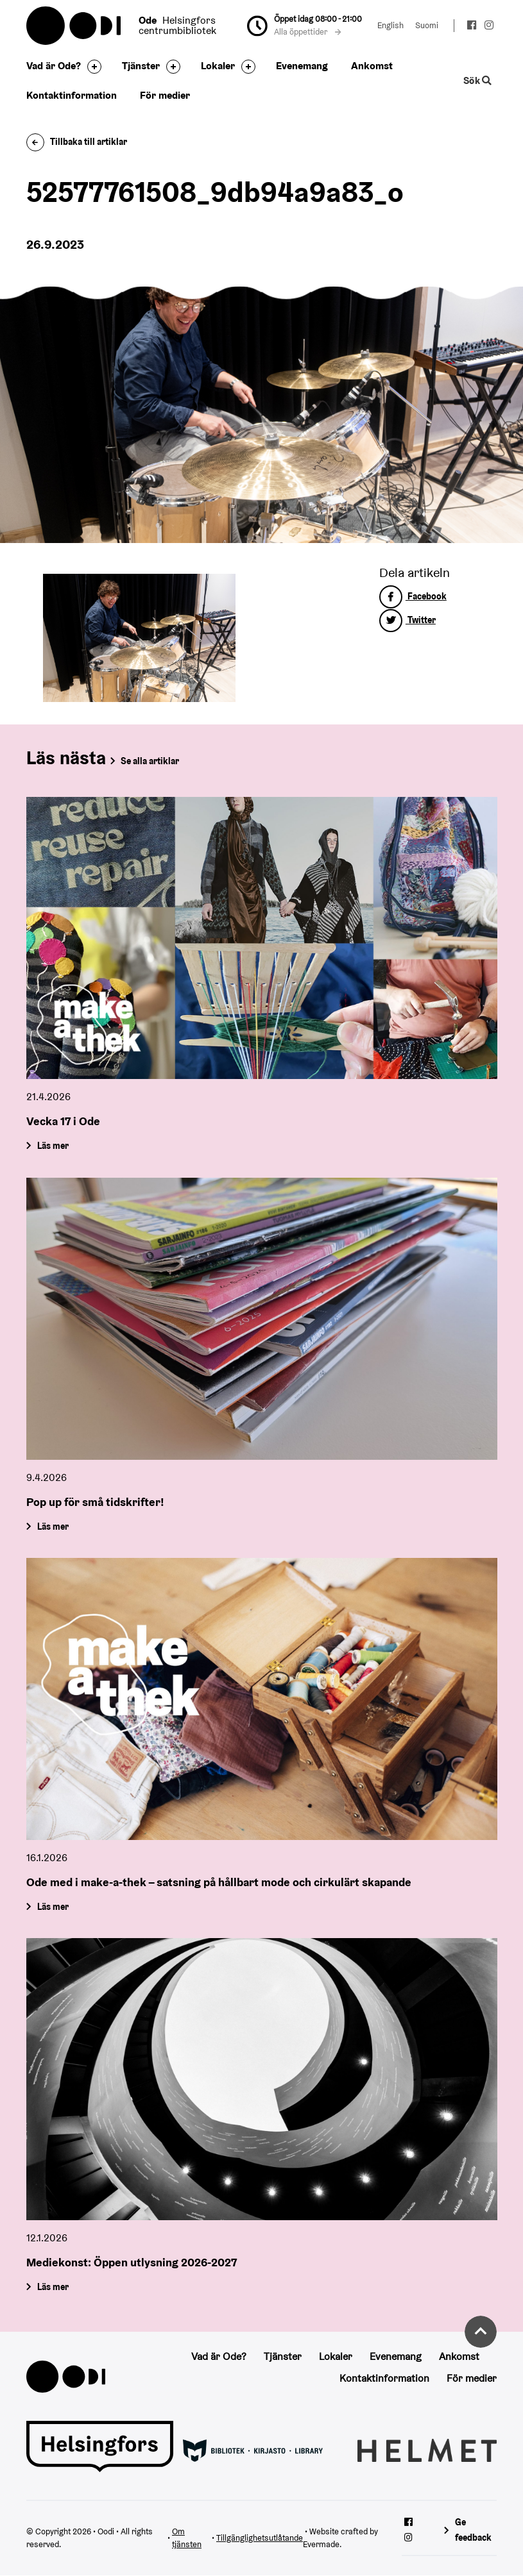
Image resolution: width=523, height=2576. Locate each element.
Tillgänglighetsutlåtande (259, 2537)
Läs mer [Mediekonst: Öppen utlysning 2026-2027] (52, 2287)
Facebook (413, 596)
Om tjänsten (186, 2538)
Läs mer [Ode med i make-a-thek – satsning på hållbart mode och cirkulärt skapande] (52, 1906)
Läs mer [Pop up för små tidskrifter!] (52, 1526)
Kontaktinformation (71, 95)
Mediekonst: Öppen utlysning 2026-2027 (131, 2262)
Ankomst (372, 65)
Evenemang (302, 65)
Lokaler (218, 65)
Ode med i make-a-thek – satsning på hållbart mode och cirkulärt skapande (218, 1882)
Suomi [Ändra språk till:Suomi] (426, 25)
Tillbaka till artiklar (76, 141)
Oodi (74, 25)
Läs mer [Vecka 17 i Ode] (52, 1145)
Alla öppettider (307, 31)
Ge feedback (473, 2529)
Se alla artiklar (150, 761)
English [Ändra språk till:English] (390, 25)
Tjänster (141, 65)
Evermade (321, 2544)
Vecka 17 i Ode (63, 1121)
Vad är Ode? (53, 65)
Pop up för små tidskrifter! (95, 1501)
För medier (165, 95)
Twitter (407, 620)
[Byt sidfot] (91, 66)
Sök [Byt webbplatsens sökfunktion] (478, 80)
